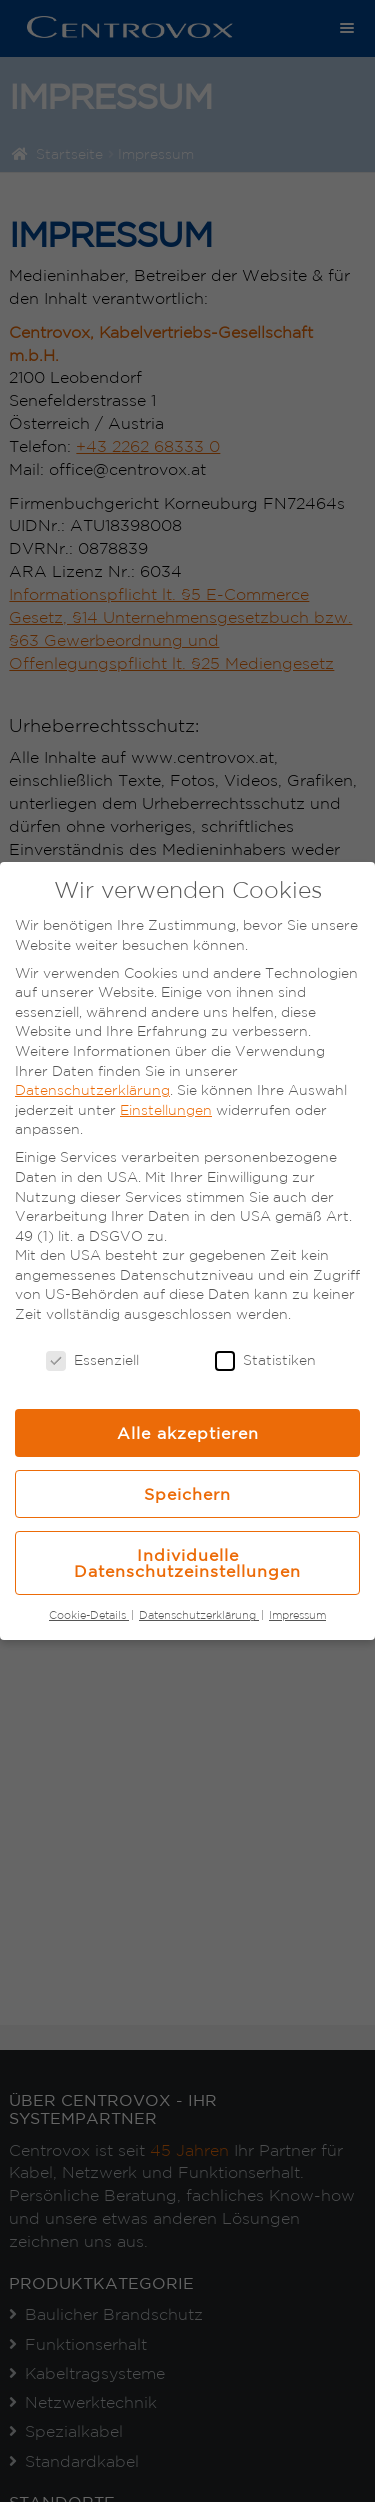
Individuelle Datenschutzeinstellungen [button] (187, 1563)
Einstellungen (166, 1110)
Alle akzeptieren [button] (188, 1433)
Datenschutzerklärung (92, 1090)
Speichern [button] (187, 1494)
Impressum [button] (297, 1615)
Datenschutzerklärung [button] (199, 1615)
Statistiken (265, 1360)
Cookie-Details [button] (89, 1615)
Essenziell (92, 1360)
